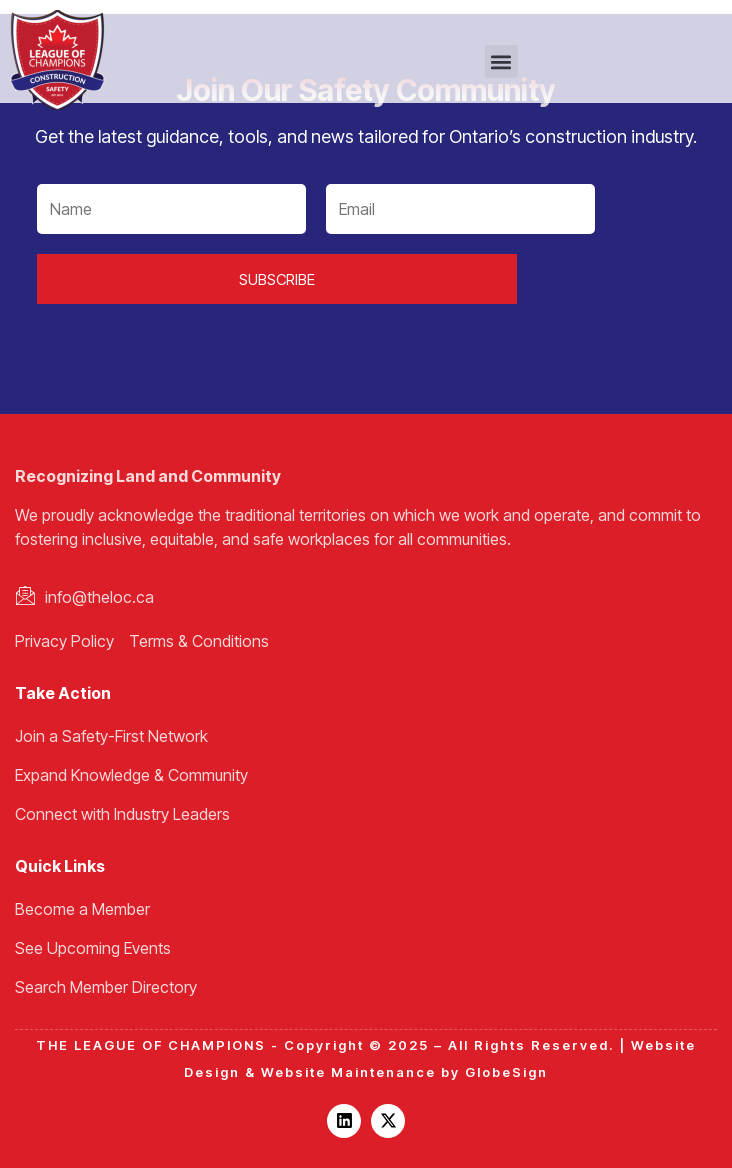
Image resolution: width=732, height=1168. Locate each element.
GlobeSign (506, 1072)
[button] (501, 61)
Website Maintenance (348, 1072)
